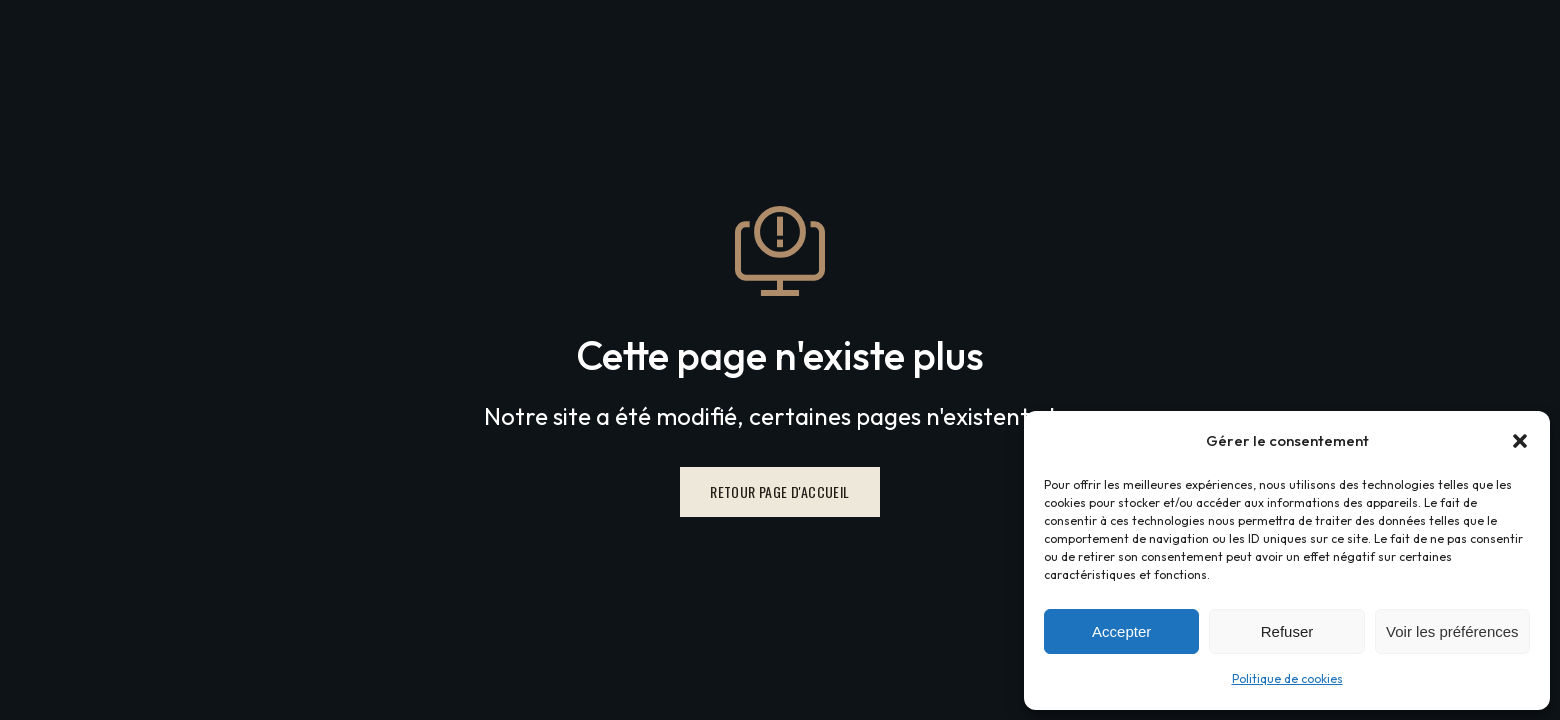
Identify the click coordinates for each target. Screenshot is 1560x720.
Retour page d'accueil (779, 491)
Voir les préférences (1452, 631)
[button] (1520, 441)
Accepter (1121, 631)
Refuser (1287, 631)
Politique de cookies (1287, 678)
